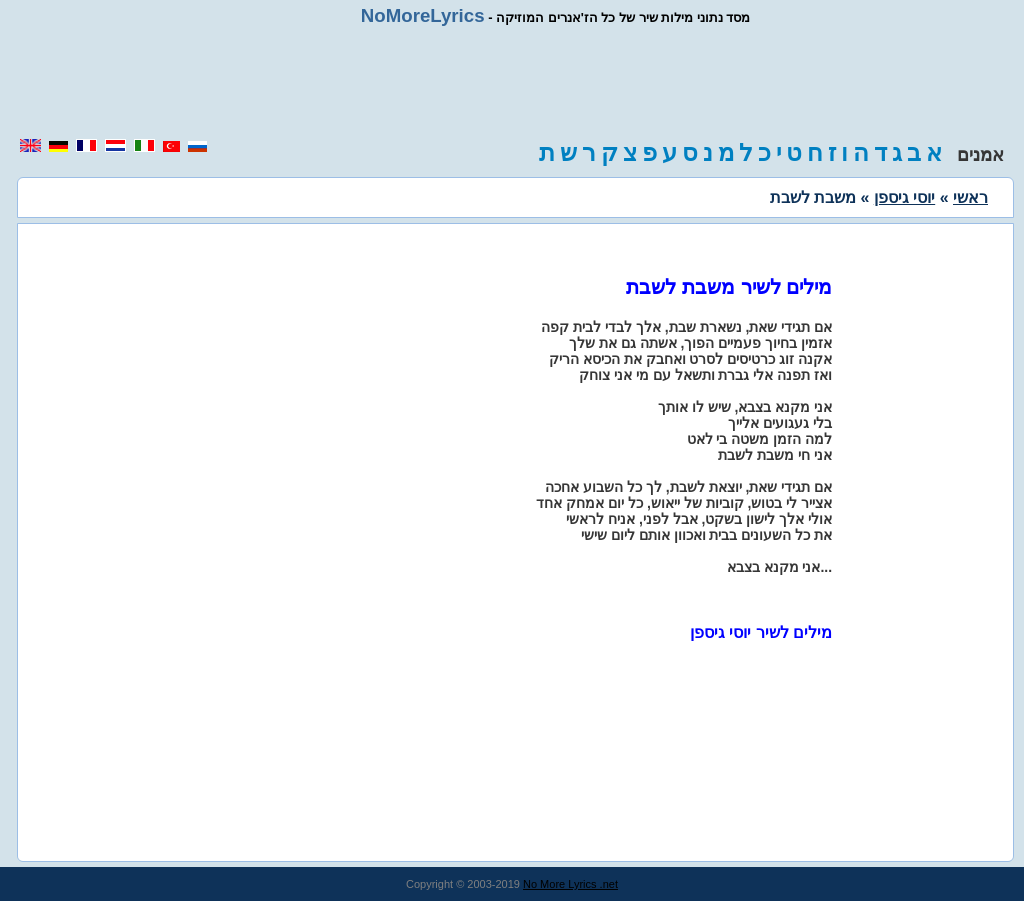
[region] (512, 82)
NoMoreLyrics (423, 15)
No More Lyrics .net (570, 884)
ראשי (970, 197)
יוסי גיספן (904, 197)
